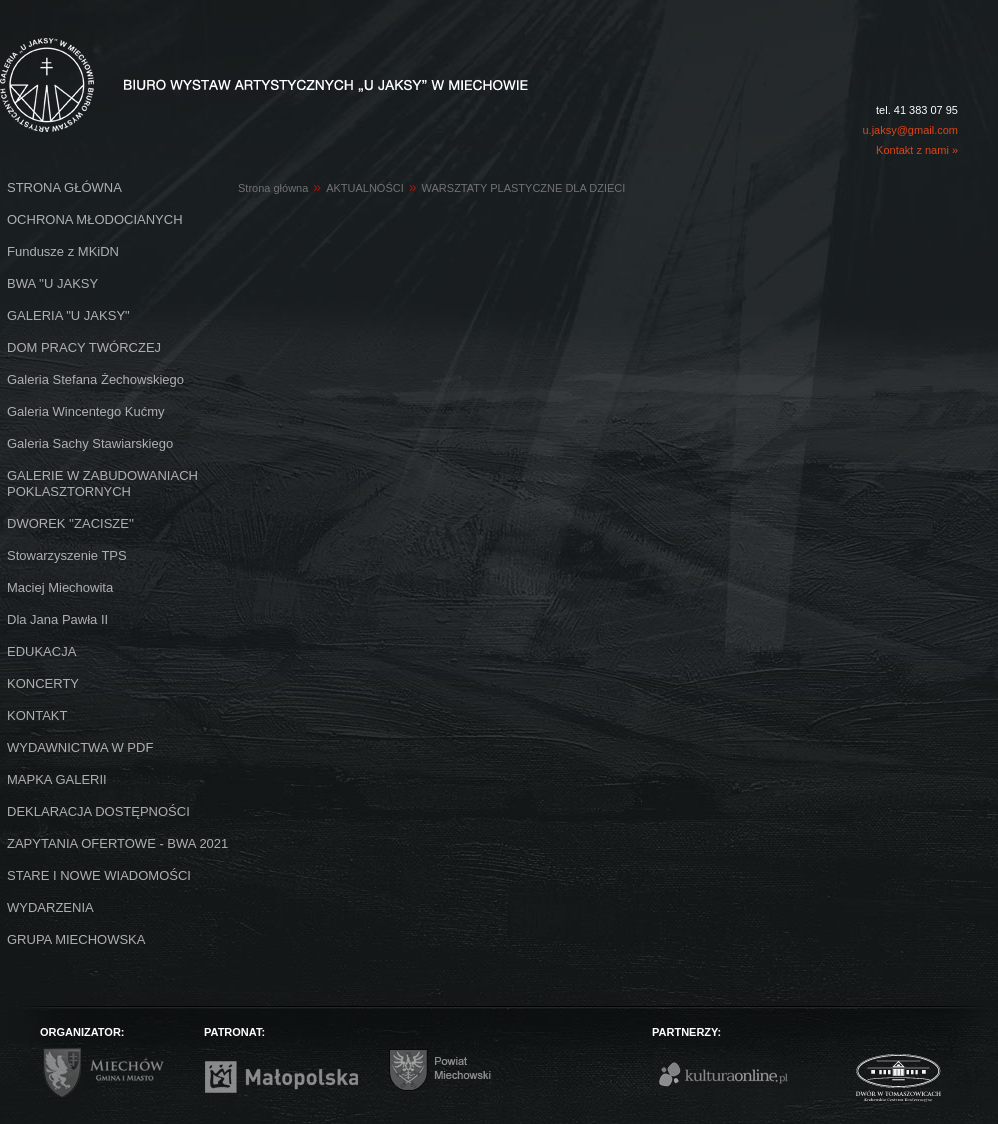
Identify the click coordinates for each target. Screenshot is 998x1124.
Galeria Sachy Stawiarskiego (90, 443)
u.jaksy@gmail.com (910, 130)
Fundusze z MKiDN (63, 251)
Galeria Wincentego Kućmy (86, 411)
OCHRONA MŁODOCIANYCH (95, 219)
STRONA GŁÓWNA (64, 187)
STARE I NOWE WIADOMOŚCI (99, 875)
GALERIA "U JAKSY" (68, 315)
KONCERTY (43, 683)
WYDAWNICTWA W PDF (80, 747)
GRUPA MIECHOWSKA (76, 939)
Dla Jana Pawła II (57, 619)
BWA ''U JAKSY (52, 283)
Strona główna (273, 188)
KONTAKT (37, 715)
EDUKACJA (41, 651)
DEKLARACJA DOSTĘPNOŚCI (98, 811)
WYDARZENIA (50, 907)
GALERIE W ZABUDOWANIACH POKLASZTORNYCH (102, 483)
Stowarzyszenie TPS (67, 555)
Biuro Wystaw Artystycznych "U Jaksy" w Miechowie (227, 62)
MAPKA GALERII (57, 779)
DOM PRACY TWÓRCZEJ (84, 347)
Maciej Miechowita (60, 587)
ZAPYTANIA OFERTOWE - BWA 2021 (117, 843)
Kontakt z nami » (917, 150)
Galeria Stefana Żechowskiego (95, 379)
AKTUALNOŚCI (365, 188)
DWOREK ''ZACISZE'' (70, 523)
